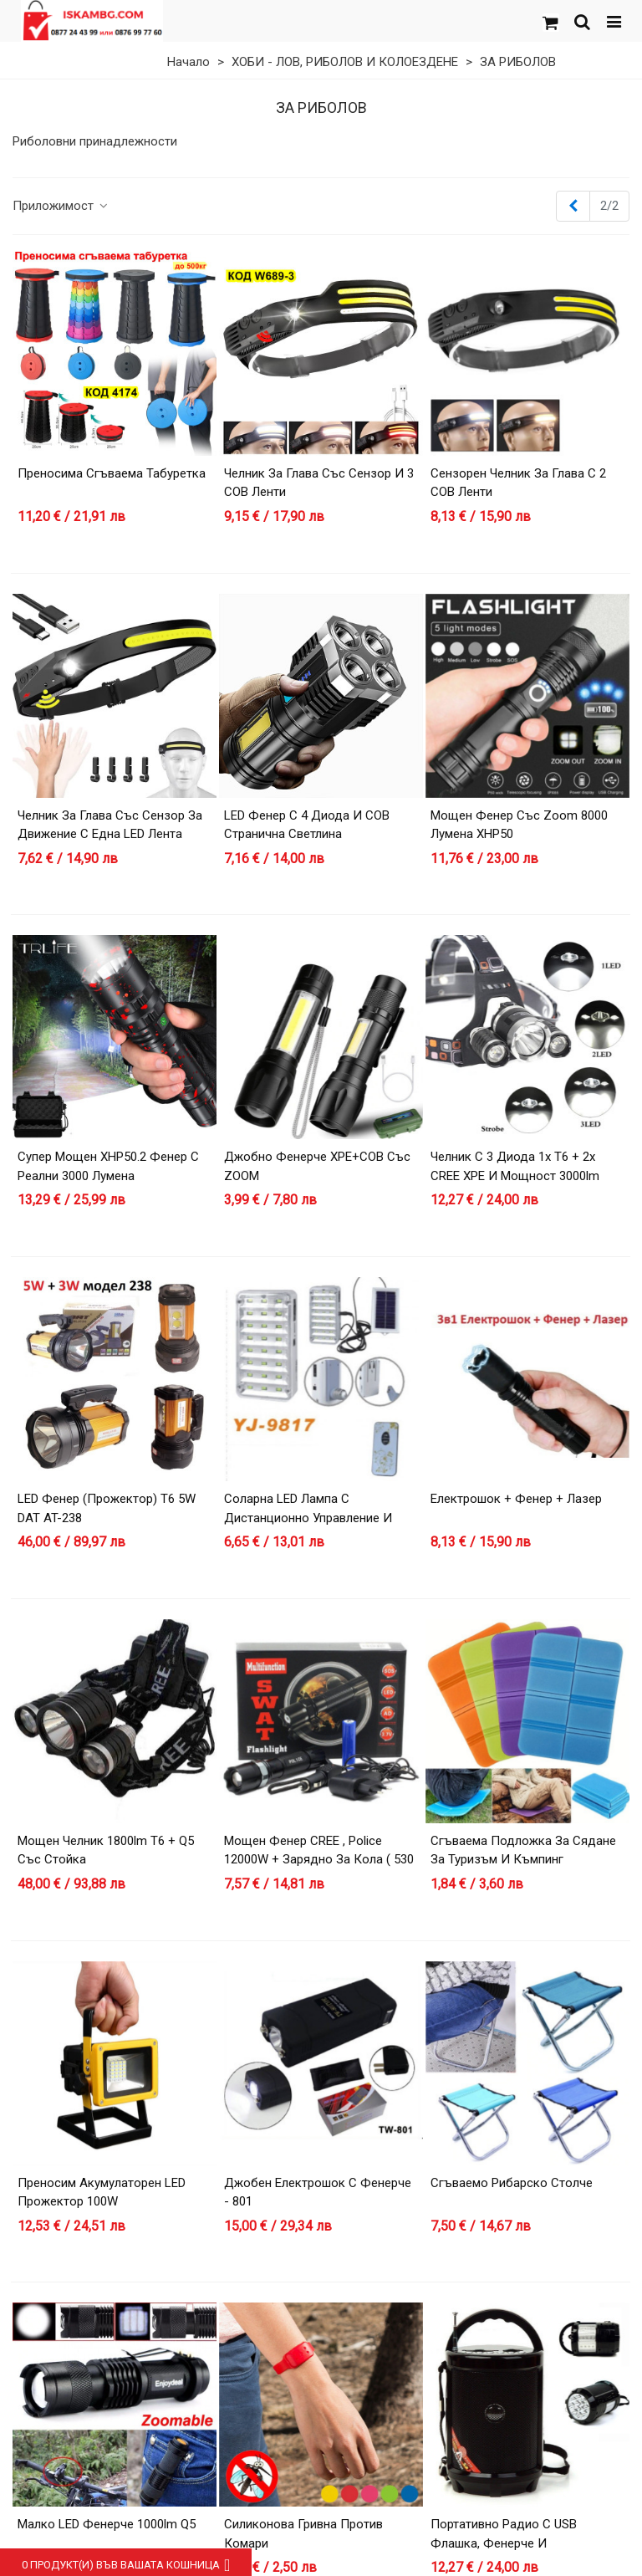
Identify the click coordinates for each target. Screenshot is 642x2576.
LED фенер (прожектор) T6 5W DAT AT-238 (107, 1508)
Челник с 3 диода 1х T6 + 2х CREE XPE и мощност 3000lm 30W (515, 1175)
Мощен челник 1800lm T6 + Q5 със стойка (106, 1850)
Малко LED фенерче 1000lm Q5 (107, 2524)
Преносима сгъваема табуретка (112, 473)
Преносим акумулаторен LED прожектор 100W (102, 2192)
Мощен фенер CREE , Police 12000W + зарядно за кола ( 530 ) (319, 1859)
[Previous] (573, 206)
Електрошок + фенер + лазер (516, 1498)
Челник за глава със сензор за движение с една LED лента (110, 825)
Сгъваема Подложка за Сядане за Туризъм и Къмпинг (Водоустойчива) (523, 1859)
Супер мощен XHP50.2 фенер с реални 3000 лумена (108, 1166)
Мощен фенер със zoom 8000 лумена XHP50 (519, 825)
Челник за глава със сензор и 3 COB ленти (319, 483)
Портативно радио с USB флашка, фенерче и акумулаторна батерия (504, 2543)
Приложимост (61, 205)
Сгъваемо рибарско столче (512, 2182)
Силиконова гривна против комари (303, 2534)
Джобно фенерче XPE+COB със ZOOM (317, 1166)
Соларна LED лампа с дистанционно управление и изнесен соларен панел (308, 1517)
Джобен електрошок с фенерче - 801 (317, 2192)
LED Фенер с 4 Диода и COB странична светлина (307, 825)
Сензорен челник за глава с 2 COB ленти (518, 483)
